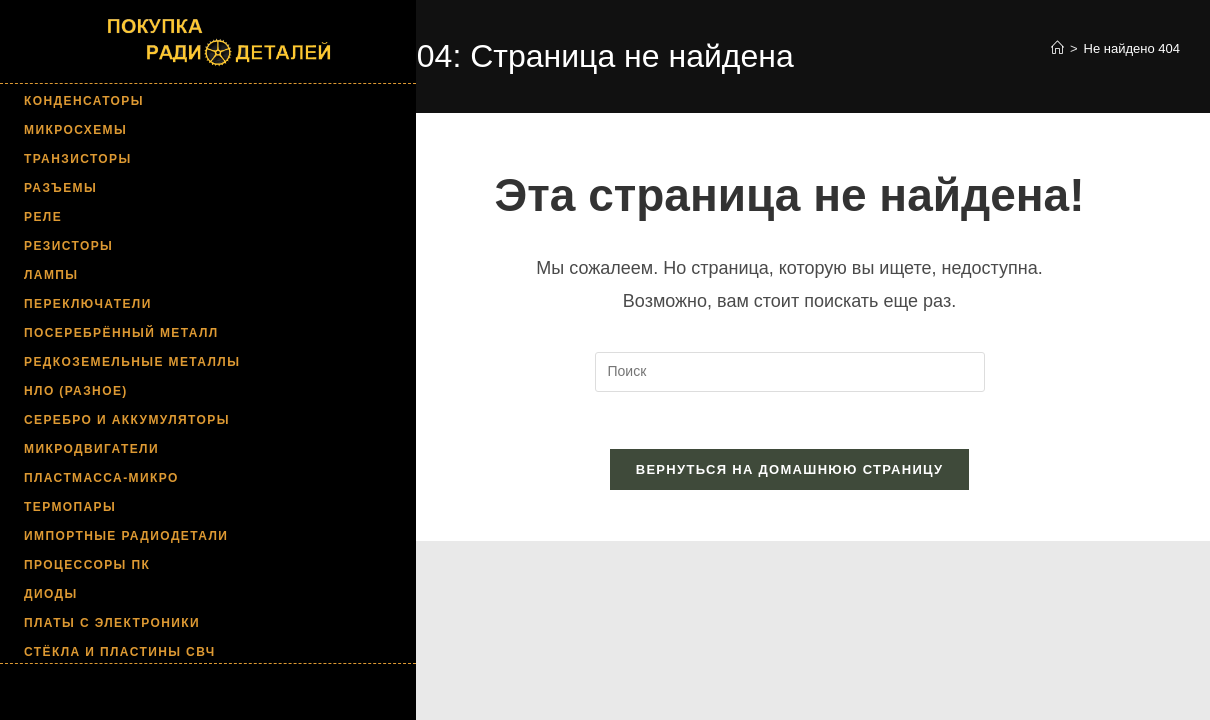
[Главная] (1057, 48)
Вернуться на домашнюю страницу (790, 473)
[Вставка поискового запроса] (790, 372)
